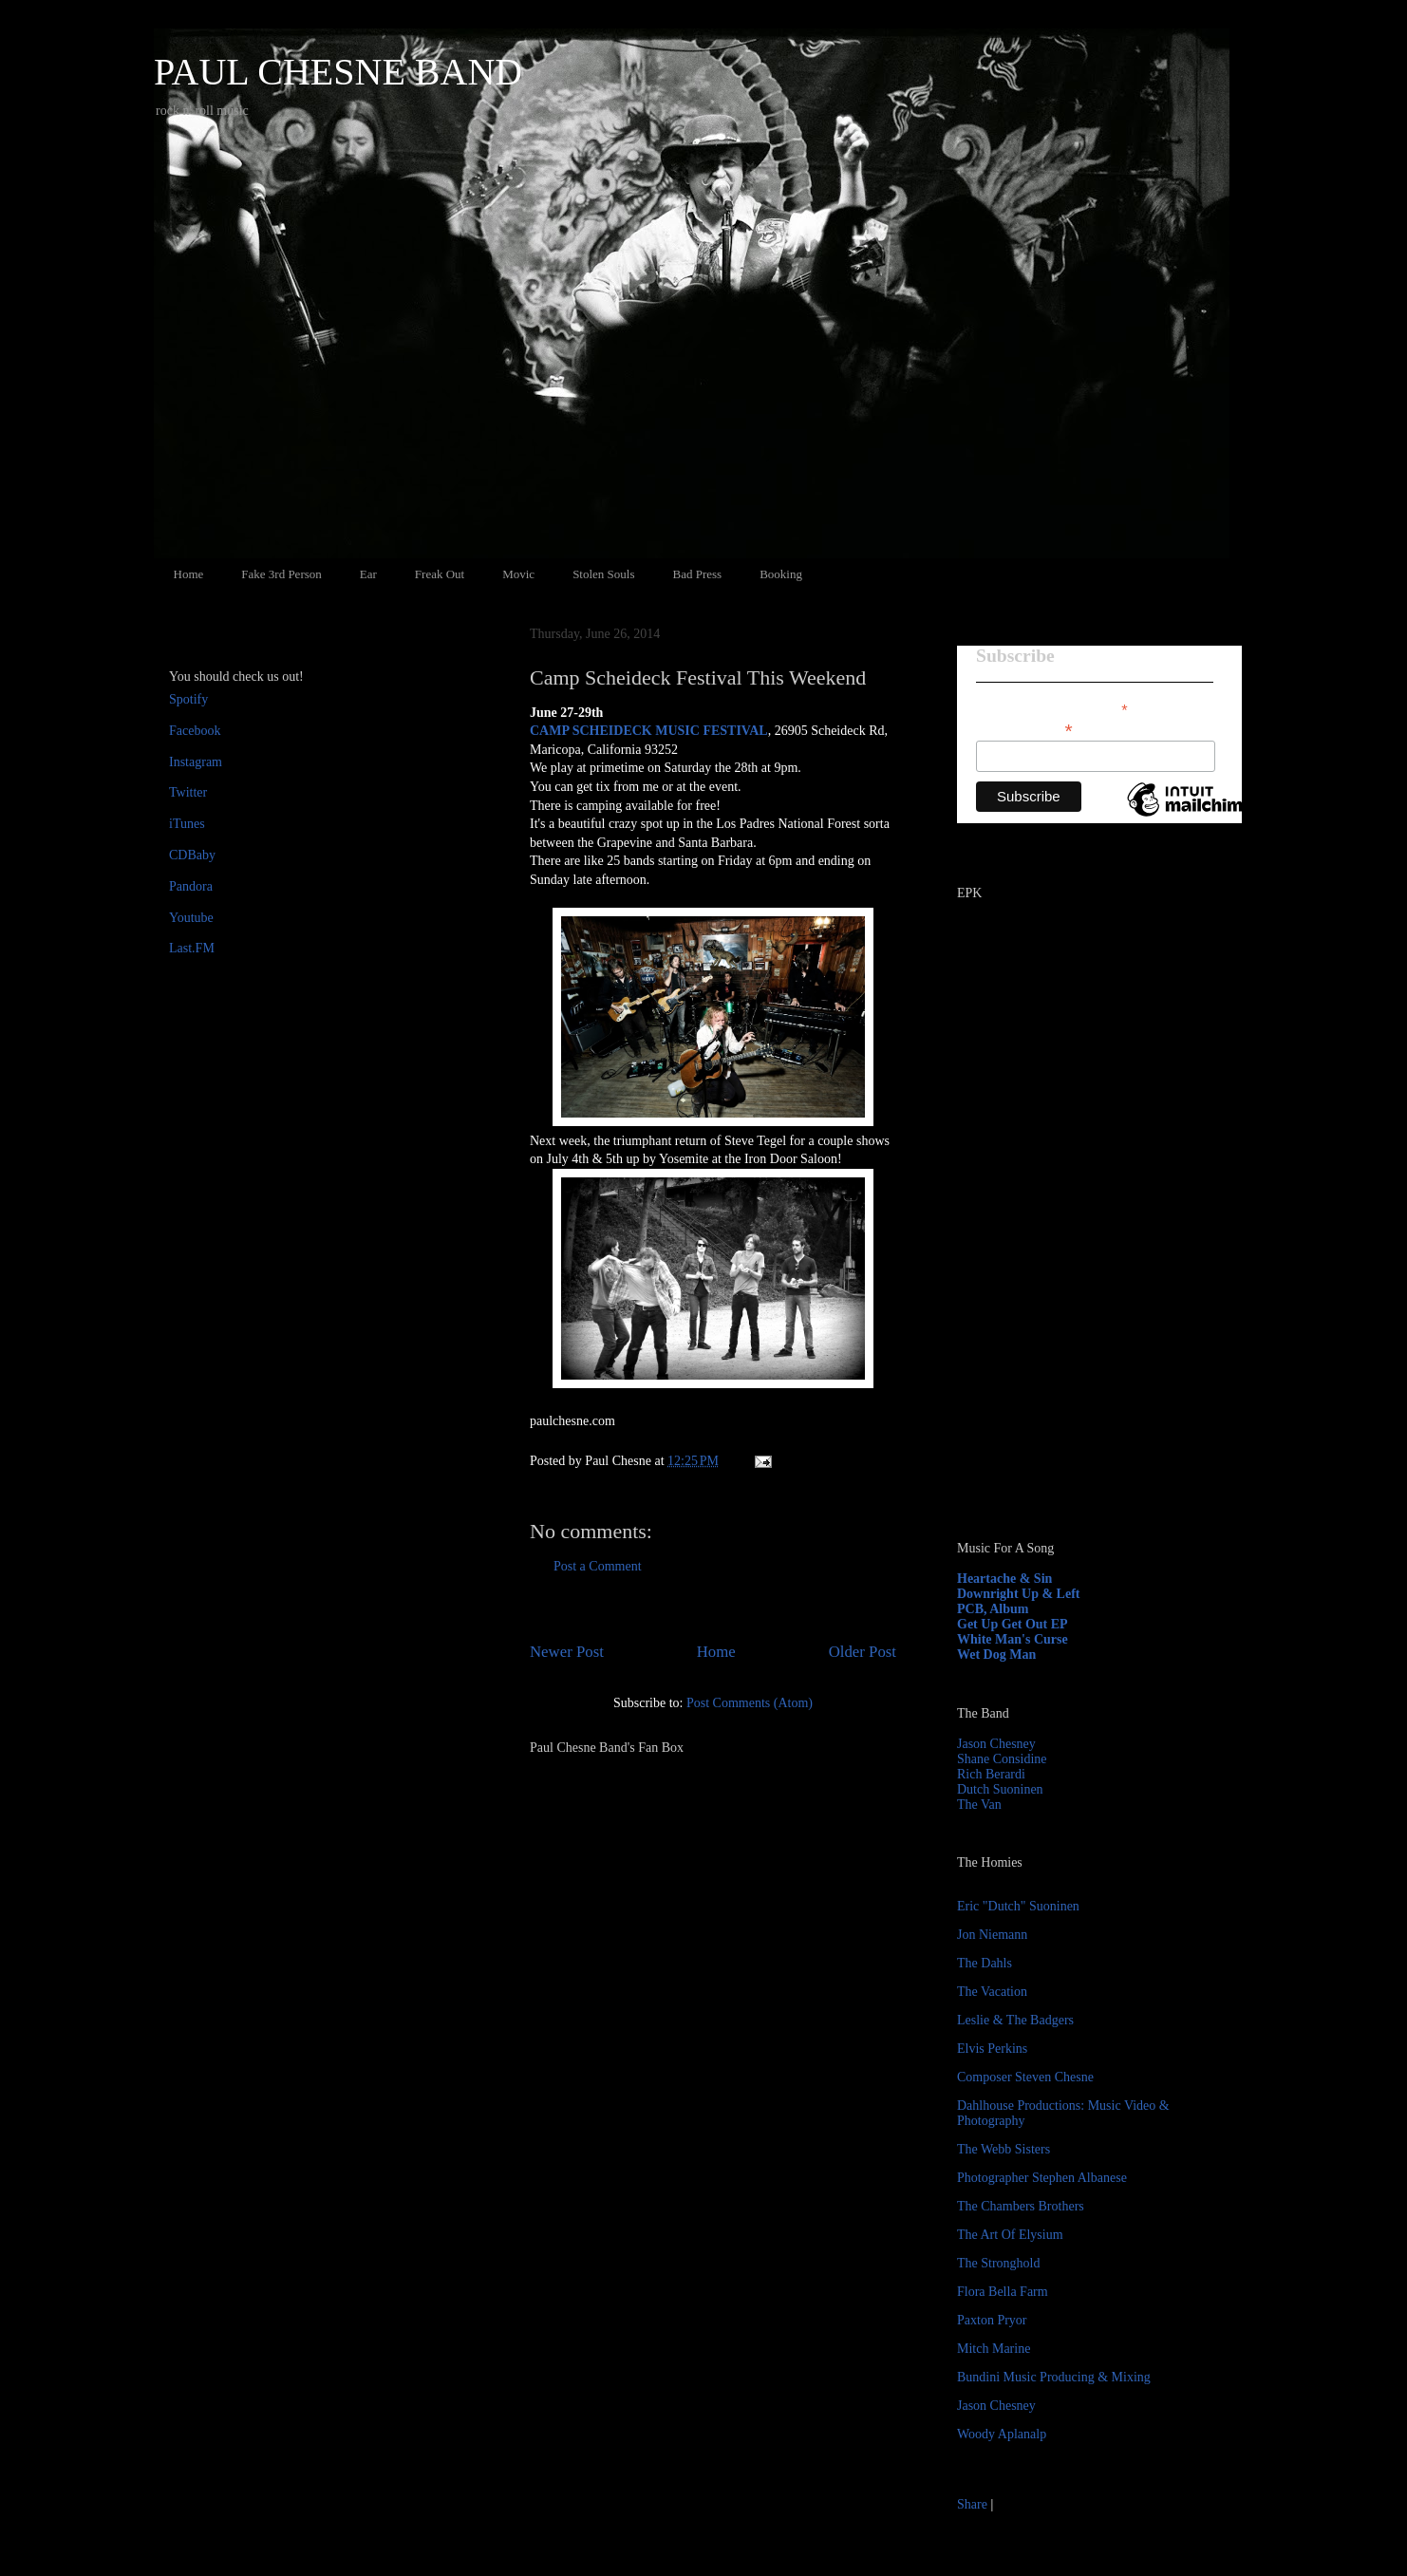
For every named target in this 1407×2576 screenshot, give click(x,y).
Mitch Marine (993, 2348)
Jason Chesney (996, 1744)
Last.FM (192, 948)
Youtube (191, 918)
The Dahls (984, 1963)
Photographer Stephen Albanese (1042, 2178)
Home (189, 574)
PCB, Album (992, 1609)
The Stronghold (999, 2263)
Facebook (194, 731)
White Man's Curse (1012, 1639)
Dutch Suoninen (1000, 1789)
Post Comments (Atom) (749, 1703)
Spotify (188, 699)
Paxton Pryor (992, 2320)
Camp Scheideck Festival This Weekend (698, 677)
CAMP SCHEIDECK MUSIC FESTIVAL (649, 731)
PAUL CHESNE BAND (338, 71)
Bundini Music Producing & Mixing (1054, 2377)
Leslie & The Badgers (1015, 2020)
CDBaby (192, 855)
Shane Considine (1002, 1759)
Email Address (1024, 729)
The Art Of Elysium (1010, 2235)
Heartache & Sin (1004, 1578)
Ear (368, 574)
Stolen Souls (603, 574)
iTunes (187, 824)
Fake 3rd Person (281, 574)
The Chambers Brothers (1020, 2206)
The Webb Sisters (1003, 2149)
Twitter (188, 792)
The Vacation (992, 1991)
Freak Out (439, 574)
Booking (781, 574)
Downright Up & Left (1018, 1594)
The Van (979, 1804)
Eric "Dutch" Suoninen (1018, 1906)
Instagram (195, 762)
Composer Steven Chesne (1025, 2077)
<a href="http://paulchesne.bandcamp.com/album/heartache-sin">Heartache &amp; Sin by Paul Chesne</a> (1075, 1308)
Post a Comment (597, 1566)
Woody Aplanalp (1001, 2434)
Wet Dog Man (996, 1654)
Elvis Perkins (992, 2048)
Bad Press (697, 574)
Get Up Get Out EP (1012, 1624)
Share (972, 2504)
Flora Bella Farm (1002, 2292)
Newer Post (567, 1652)
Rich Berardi (991, 1774)
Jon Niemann (992, 1934)
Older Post (862, 1652)
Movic (518, 574)
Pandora (191, 886)
